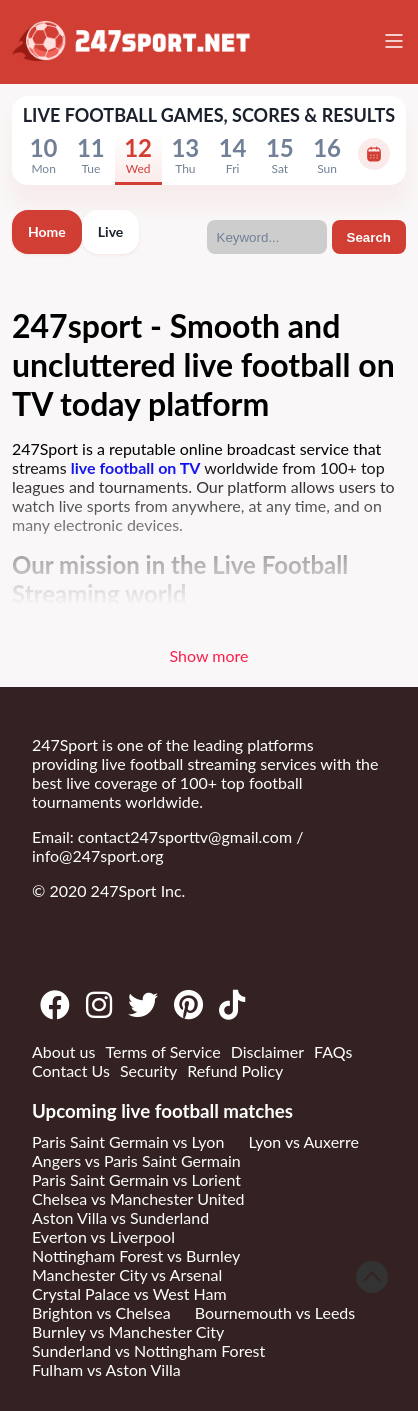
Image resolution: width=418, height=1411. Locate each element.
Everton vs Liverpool (103, 1236)
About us (63, 1051)
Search (369, 237)
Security (148, 1070)
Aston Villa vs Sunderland (120, 1217)
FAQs (333, 1051)
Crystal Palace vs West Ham (129, 1293)
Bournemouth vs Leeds (275, 1312)
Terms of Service (162, 1051)
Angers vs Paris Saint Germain (136, 1160)
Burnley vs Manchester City (128, 1331)
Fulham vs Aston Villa (106, 1369)
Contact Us (71, 1070)
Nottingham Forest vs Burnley (136, 1255)
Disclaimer (267, 1051)
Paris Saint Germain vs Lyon (128, 1141)
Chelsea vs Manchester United (138, 1198)
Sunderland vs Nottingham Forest (148, 1350)
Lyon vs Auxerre (303, 1141)
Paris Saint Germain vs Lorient (136, 1179)
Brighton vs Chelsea (101, 1312)
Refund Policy (235, 1070)
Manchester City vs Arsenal (127, 1274)
